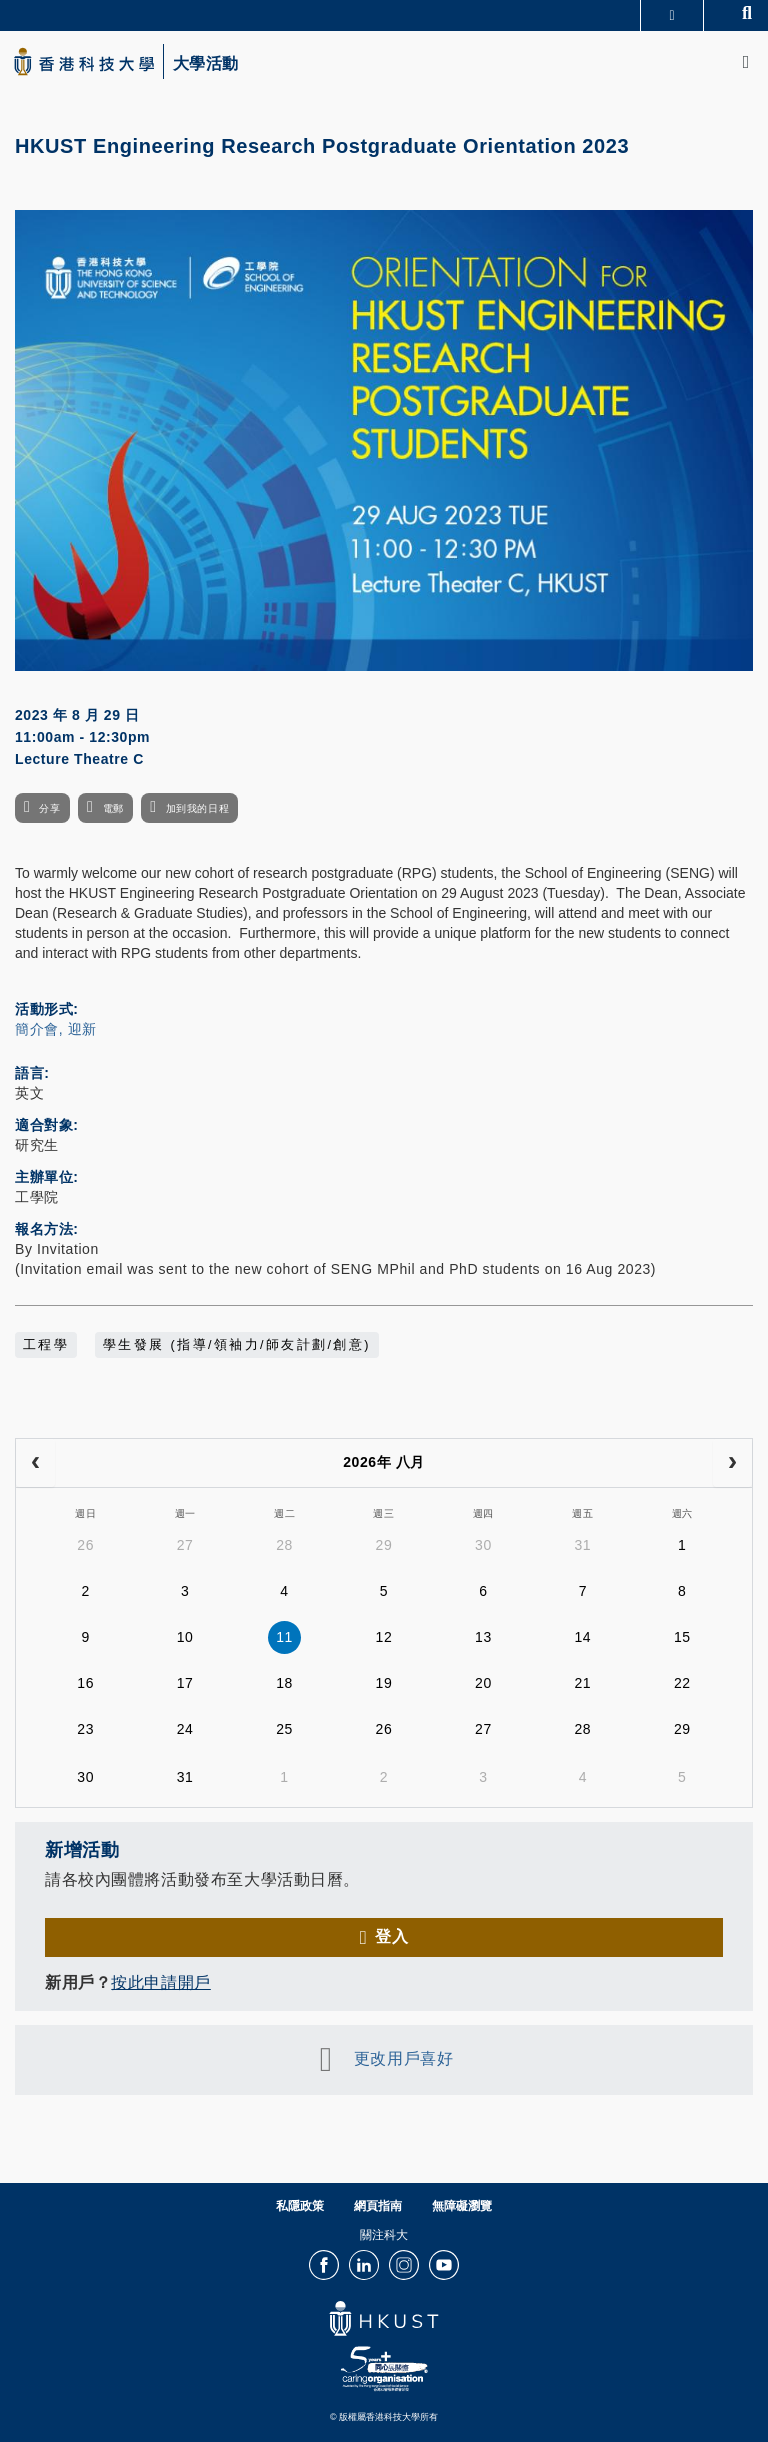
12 (384, 1637)
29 (384, 1545)
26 (85, 1545)
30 (483, 1545)
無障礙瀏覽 (462, 2206)
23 (85, 1729)
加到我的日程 (197, 808)
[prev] (35, 1463)
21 (582, 1683)
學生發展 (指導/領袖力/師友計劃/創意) (237, 1345)
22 (682, 1683)
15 (682, 1637)
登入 (391, 1936)
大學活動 (206, 64)
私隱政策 (300, 2206)
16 (85, 1683)
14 (582, 1637)
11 (284, 1637)
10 (185, 1637)
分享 (49, 808)
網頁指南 (378, 2206)
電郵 (113, 808)
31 (582, 1545)
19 (384, 1683)
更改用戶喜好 (403, 2058)
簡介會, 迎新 (56, 1029)
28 (284, 1545)
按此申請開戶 (160, 1982)
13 (483, 1637)
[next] (732, 1463)
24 (185, 1729)
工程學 (46, 1345)
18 (284, 1683)
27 (185, 1545)
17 (185, 1683)
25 (284, 1729)
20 (483, 1683)
